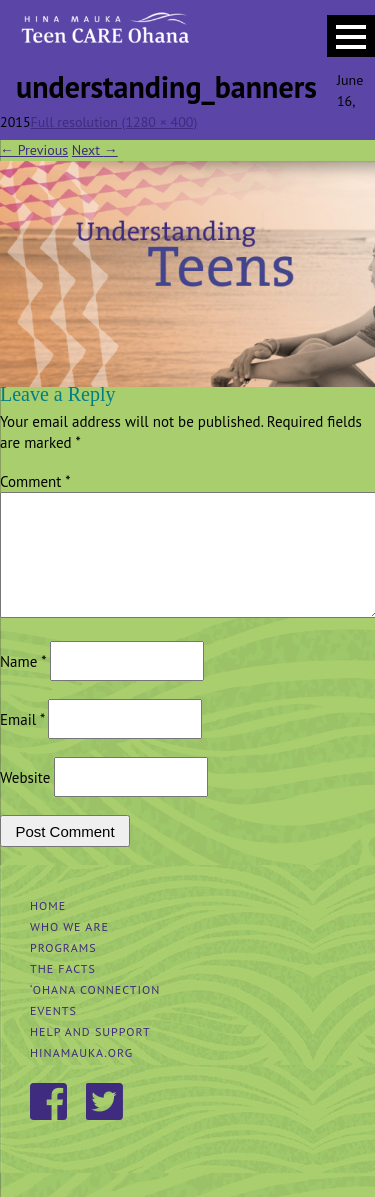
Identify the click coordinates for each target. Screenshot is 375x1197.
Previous (34, 150)
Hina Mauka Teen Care (103, 35)
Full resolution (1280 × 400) (114, 122)
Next (95, 150)
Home (48, 929)
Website (25, 801)
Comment (35, 481)
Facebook (50, 1127)
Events (53, 1034)
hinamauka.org (81, 1076)
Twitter (106, 1127)
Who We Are (69, 950)
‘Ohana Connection (95, 1013)
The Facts (63, 992)
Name (23, 685)
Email (22, 743)
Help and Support (90, 1055)
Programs (63, 971)
